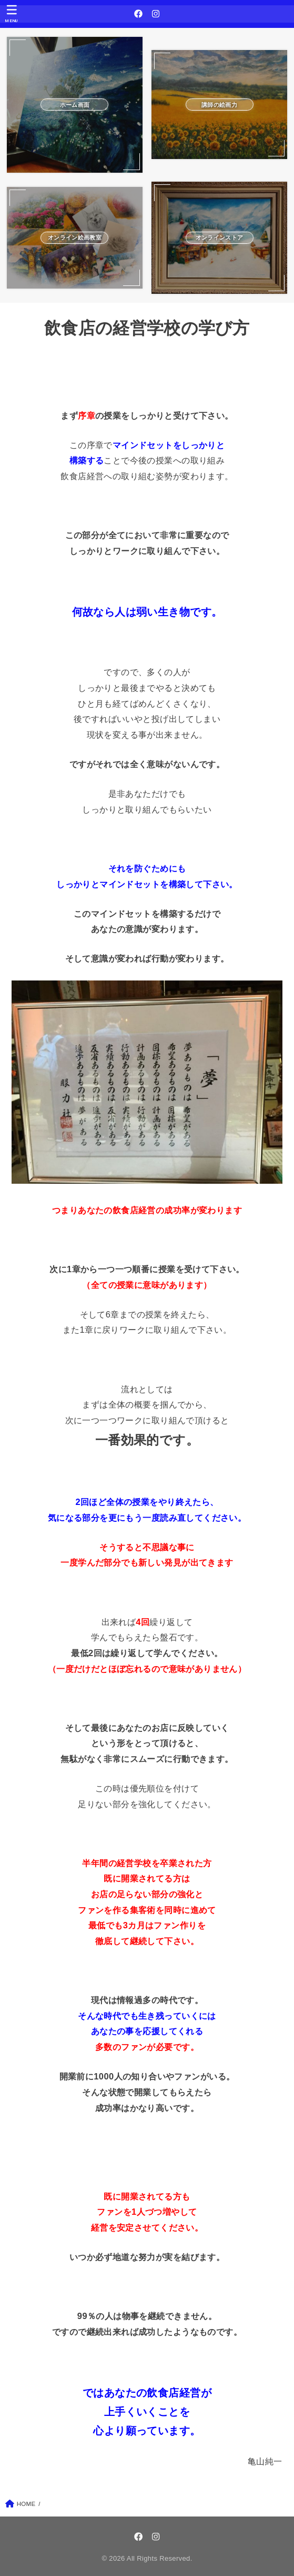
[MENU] (12, 13)
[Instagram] (155, 13)
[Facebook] (138, 13)
